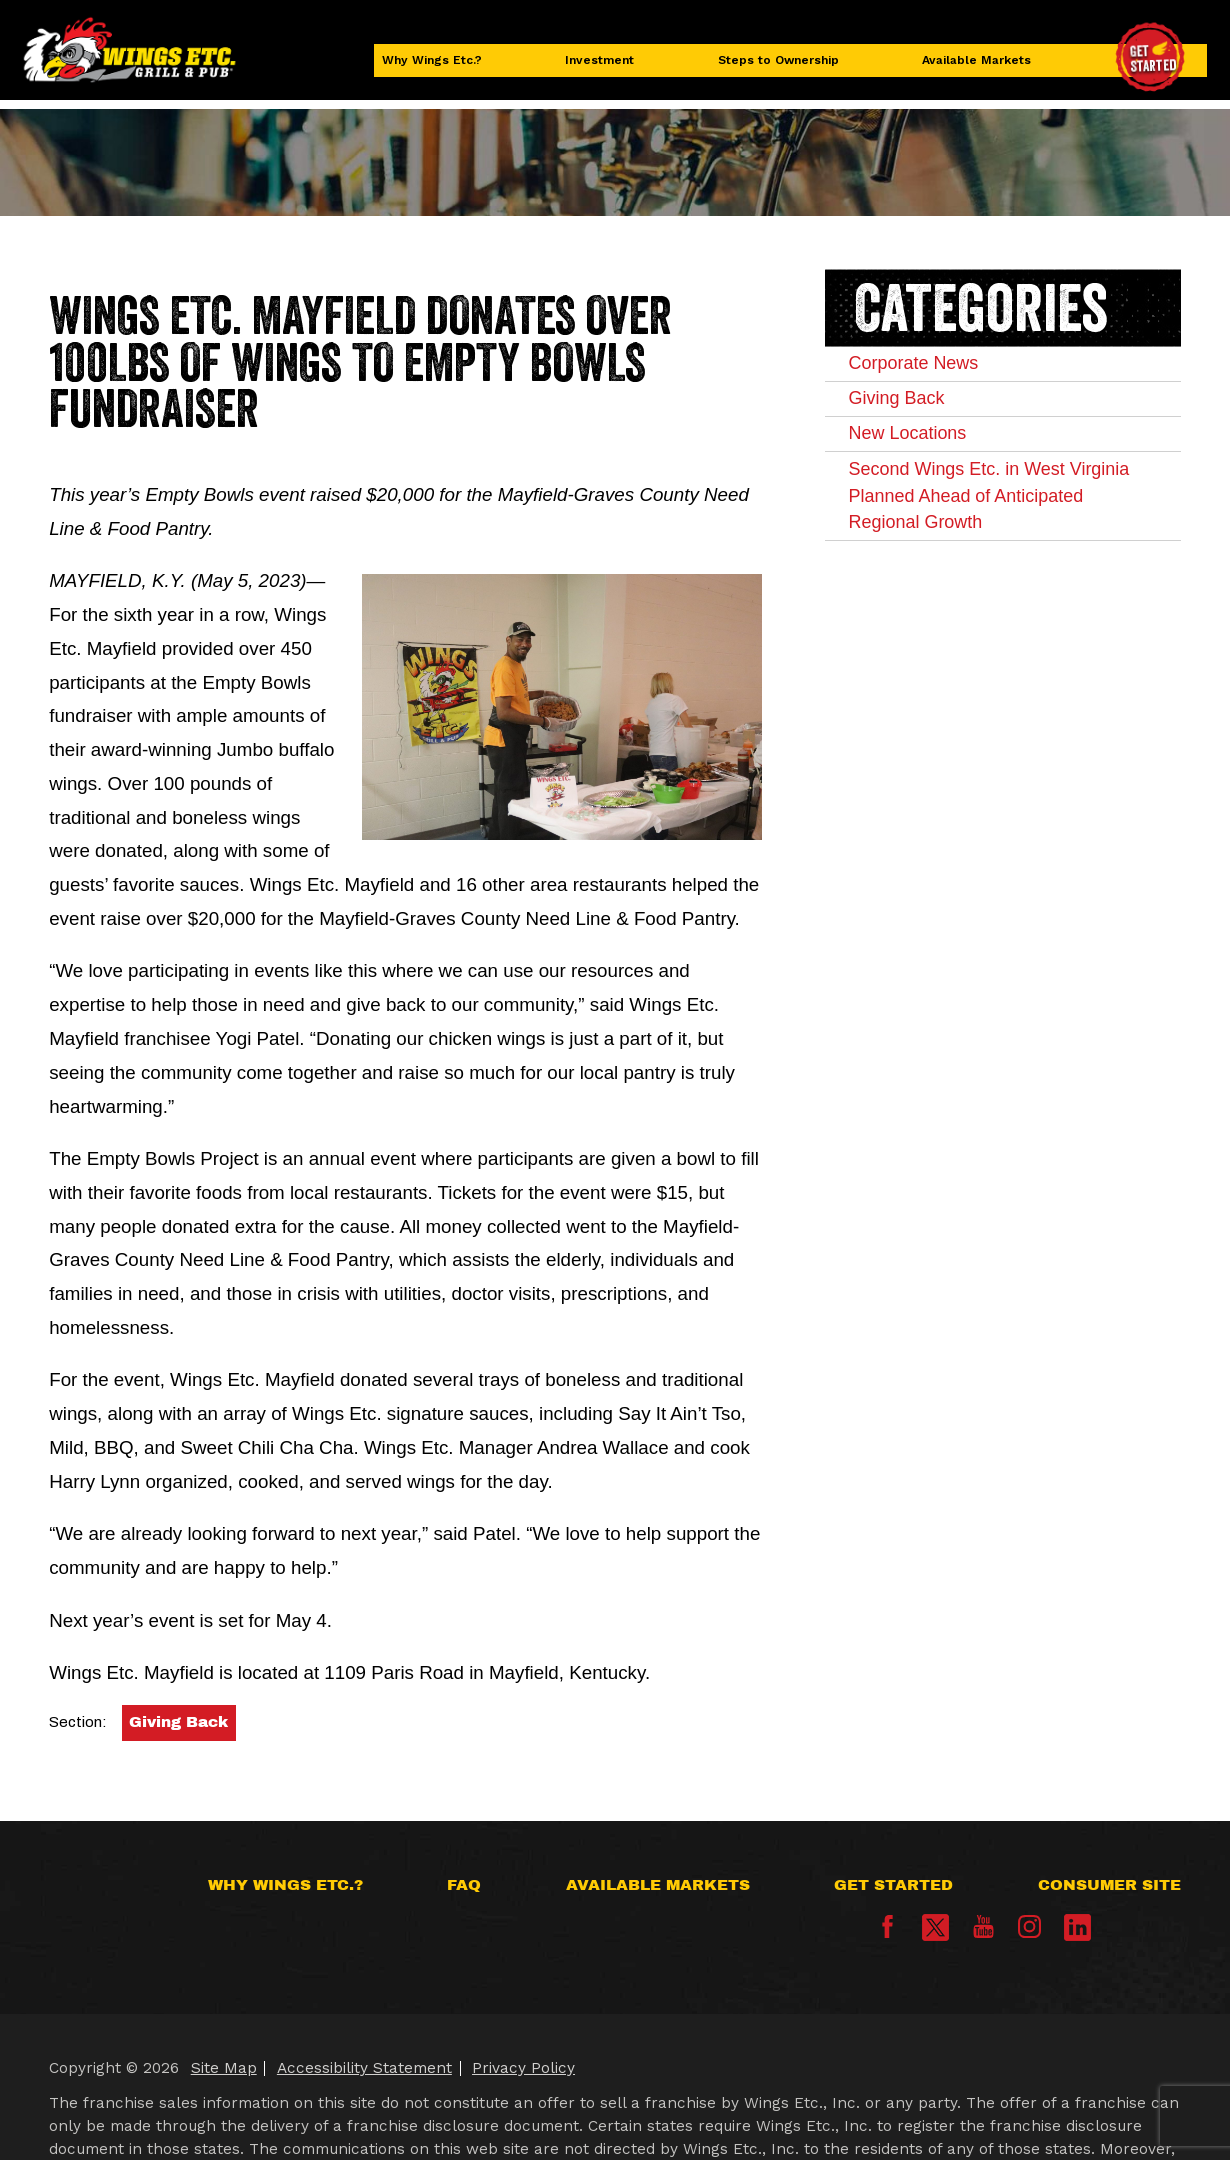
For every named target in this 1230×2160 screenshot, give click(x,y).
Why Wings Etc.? (445, 67)
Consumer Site (1109, 1885)
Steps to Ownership (776, 67)
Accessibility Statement (364, 2068)
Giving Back (178, 1722)
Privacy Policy (523, 2068)
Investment (603, 67)
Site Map (224, 2068)
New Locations (930, 458)
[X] (935, 1927)
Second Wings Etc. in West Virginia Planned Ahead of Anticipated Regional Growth (1001, 536)
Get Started (893, 1885)
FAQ (464, 1885)
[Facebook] (887, 1933)
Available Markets (975, 67)
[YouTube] (983, 1933)
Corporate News (938, 368)
